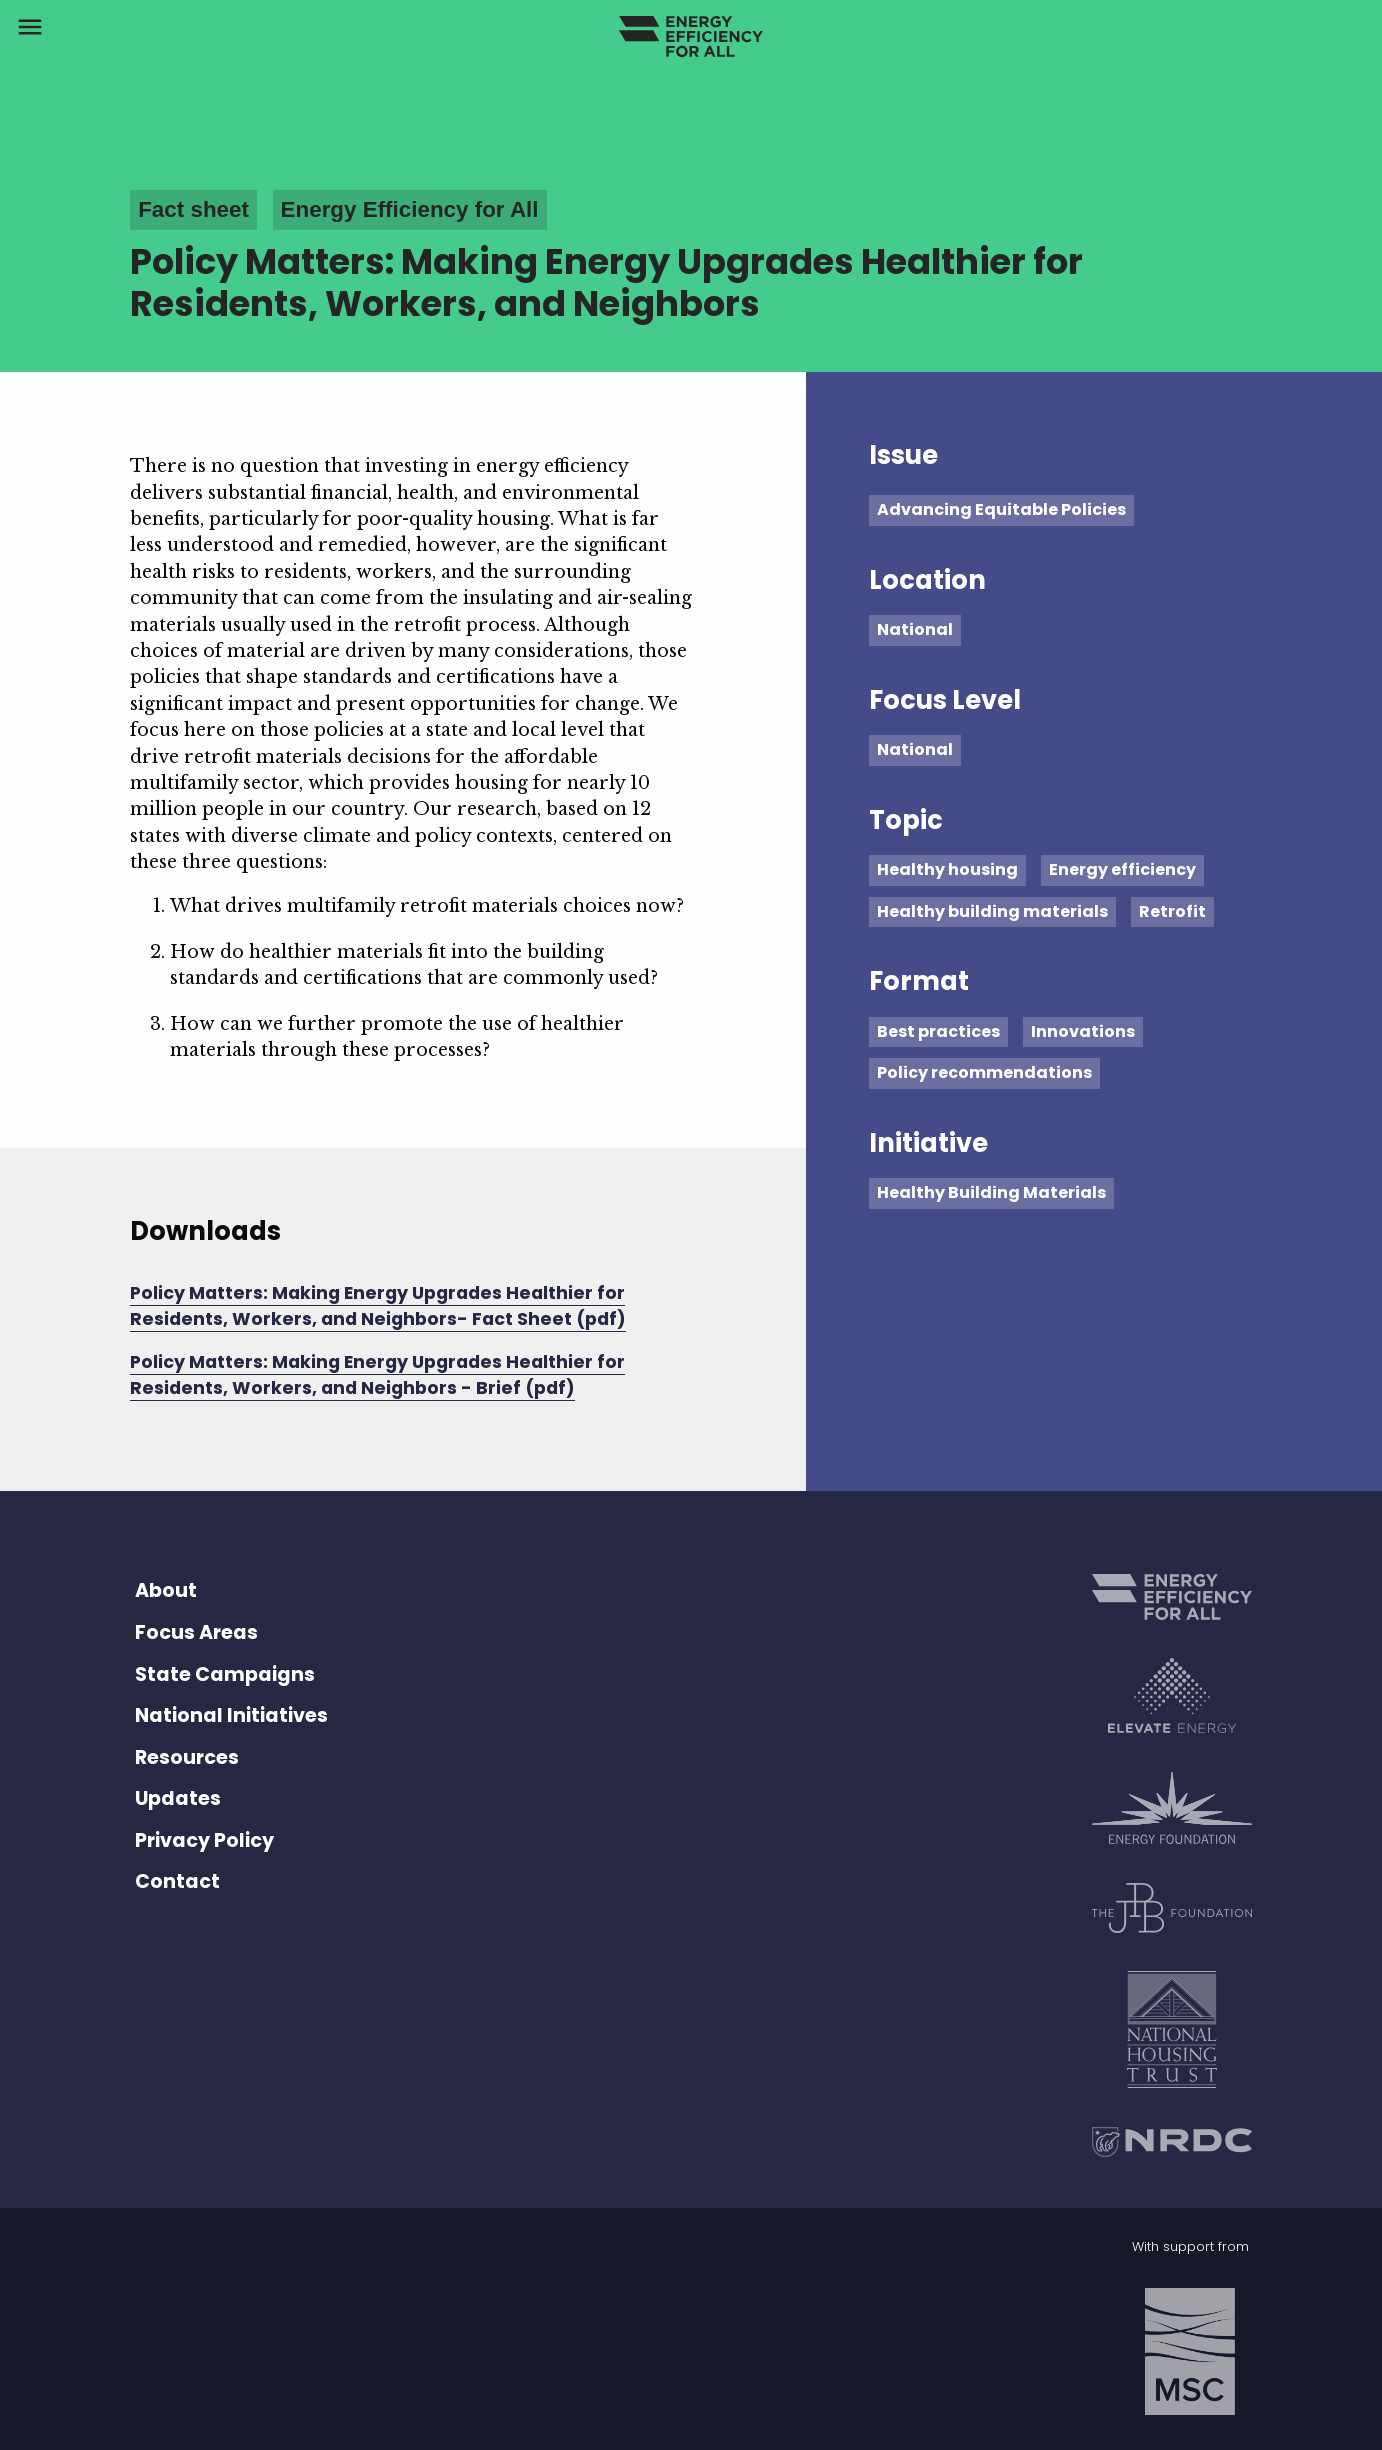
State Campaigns (225, 1674)
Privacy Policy (204, 1840)
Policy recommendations (984, 1072)
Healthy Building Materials (991, 1192)
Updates (178, 1798)
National (915, 629)
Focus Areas (196, 1632)
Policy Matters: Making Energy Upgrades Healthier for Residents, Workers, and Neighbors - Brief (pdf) (377, 1375)
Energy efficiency (1122, 869)
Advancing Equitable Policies (1001, 509)
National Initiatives (231, 1715)
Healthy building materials (992, 911)
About (166, 1590)
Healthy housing (947, 869)
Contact (177, 1881)
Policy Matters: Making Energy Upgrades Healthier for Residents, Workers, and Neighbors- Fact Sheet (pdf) (378, 1306)
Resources (187, 1757)
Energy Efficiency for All (410, 209)
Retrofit (1172, 911)
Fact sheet (193, 209)
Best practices (938, 1031)
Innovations (1083, 1031)
